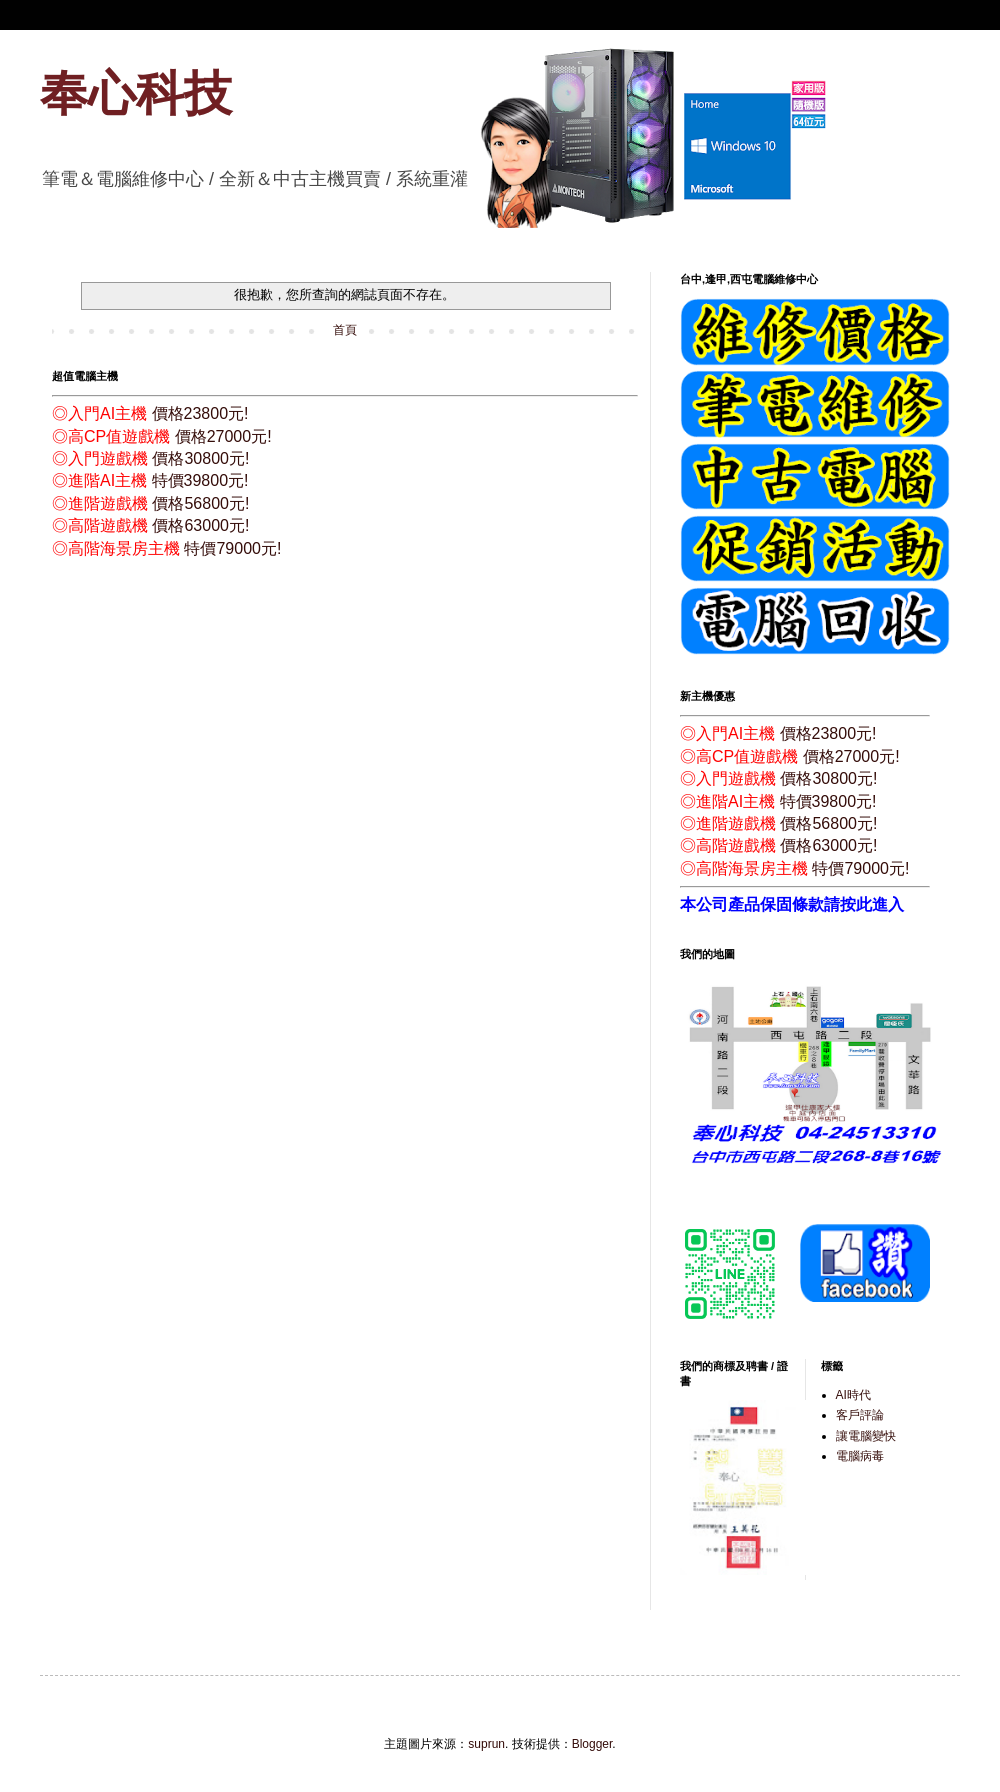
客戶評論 (860, 1415)
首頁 (345, 330)
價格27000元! (223, 436)
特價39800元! (200, 480)
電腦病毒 (860, 1456)
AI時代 (853, 1395)
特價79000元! (232, 548)
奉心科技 (136, 93)
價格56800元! (200, 503)
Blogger (592, 1744)
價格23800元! (200, 413)
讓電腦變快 (866, 1436)
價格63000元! (200, 525)
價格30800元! (200, 458)
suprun (486, 1744)
